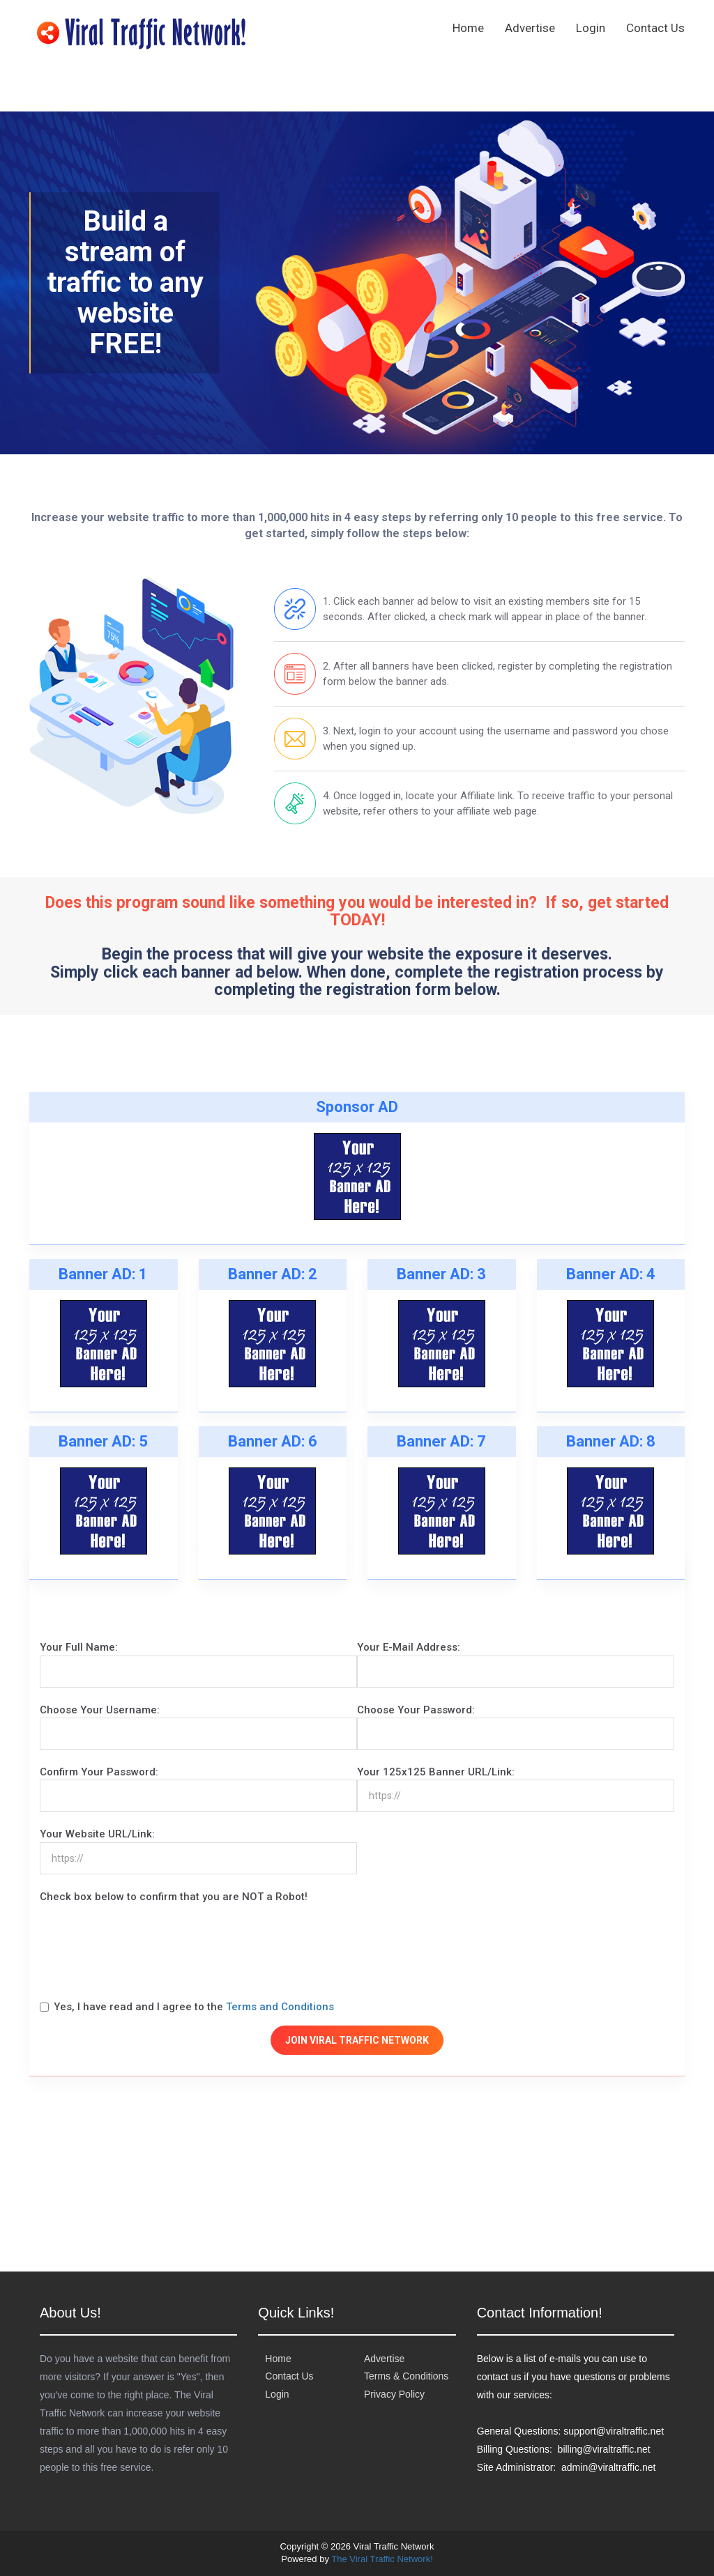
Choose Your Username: (100, 1710)
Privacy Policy (394, 2394)
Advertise (530, 28)
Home (468, 28)
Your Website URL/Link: (97, 1834)
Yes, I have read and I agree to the (187, 2006)
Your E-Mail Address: (408, 1647)
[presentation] (146, 1945)
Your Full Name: (79, 1647)
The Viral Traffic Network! (381, 2559)
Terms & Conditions (406, 2376)
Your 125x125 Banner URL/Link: (436, 1772)
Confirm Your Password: (99, 1772)
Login (590, 28)
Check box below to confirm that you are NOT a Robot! (173, 1896)
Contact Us (655, 28)
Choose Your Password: (416, 1710)
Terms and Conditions (280, 2006)
